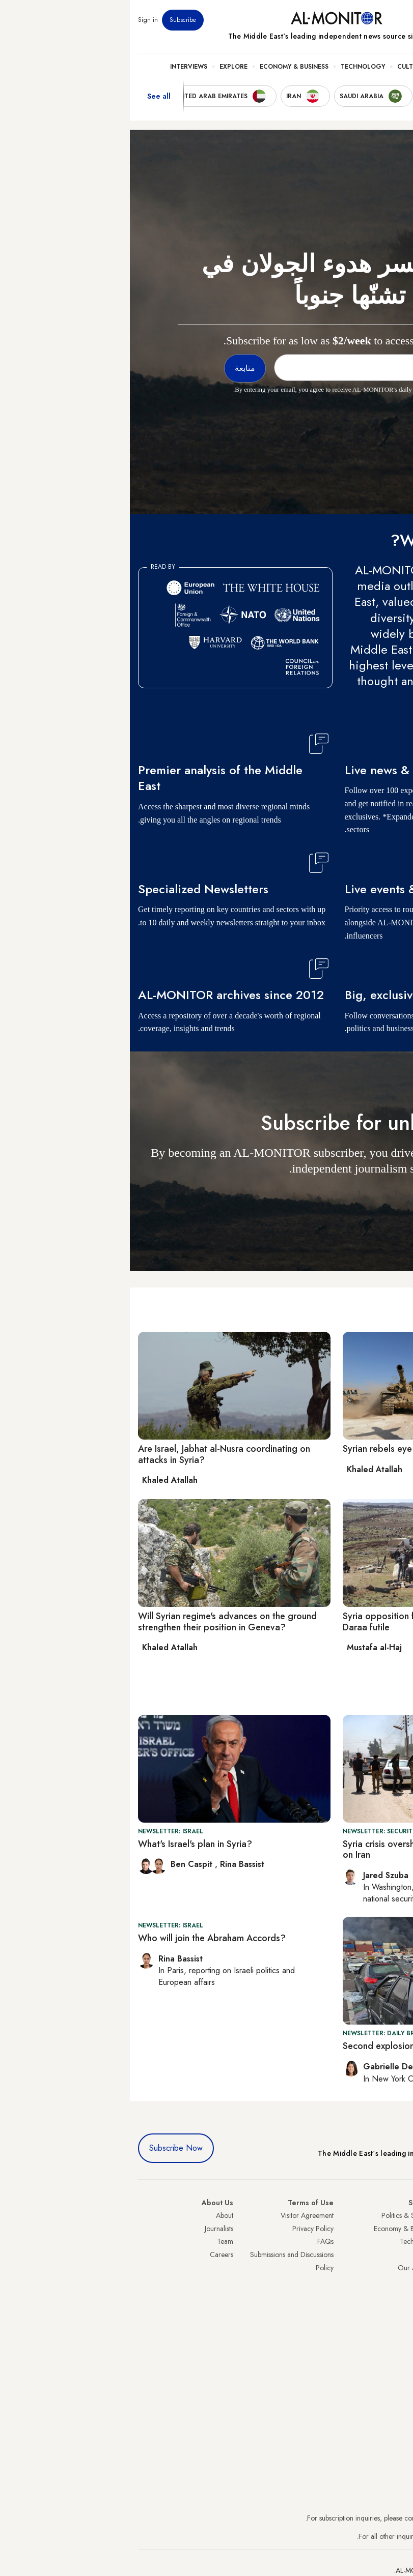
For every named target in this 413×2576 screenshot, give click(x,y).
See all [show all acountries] (29, 96)
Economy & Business (164, 67)
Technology (233, 67)
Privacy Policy (183, 2228)
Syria (397, 2333)
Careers (91, 2254)
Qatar (396, 2306)
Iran (399, 2241)
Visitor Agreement (177, 2215)
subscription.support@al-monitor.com (351, 2518)
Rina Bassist (112, 1864)
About (94, 2215)
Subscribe (53, 19)
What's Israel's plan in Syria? (65, 1844)
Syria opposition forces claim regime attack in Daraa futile (305, 1621)
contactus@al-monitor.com (366, 2536)
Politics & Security (340, 67)
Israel (397, 2268)
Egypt (397, 2294)
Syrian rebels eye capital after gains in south (302, 1448)
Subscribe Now (46, 2148)
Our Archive (286, 2268)
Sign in (18, 19)
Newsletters (363, 20)
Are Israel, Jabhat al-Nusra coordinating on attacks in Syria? (94, 1454)
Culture (281, 67)
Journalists (89, 2228)
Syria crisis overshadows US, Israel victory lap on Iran (305, 1849)
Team (95, 2241)
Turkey (395, 2215)
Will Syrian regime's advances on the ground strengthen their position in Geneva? (97, 1621)
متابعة (384, 1198)
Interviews (58, 67)
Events (330, 20)
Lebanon (392, 2320)
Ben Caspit (63, 1864)
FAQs (195, 2241)
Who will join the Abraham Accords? (82, 1938)
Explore (104, 67)
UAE (398, 2254)
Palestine (392, 2280)
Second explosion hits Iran (265, 2046)
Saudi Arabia (386, 2228)
